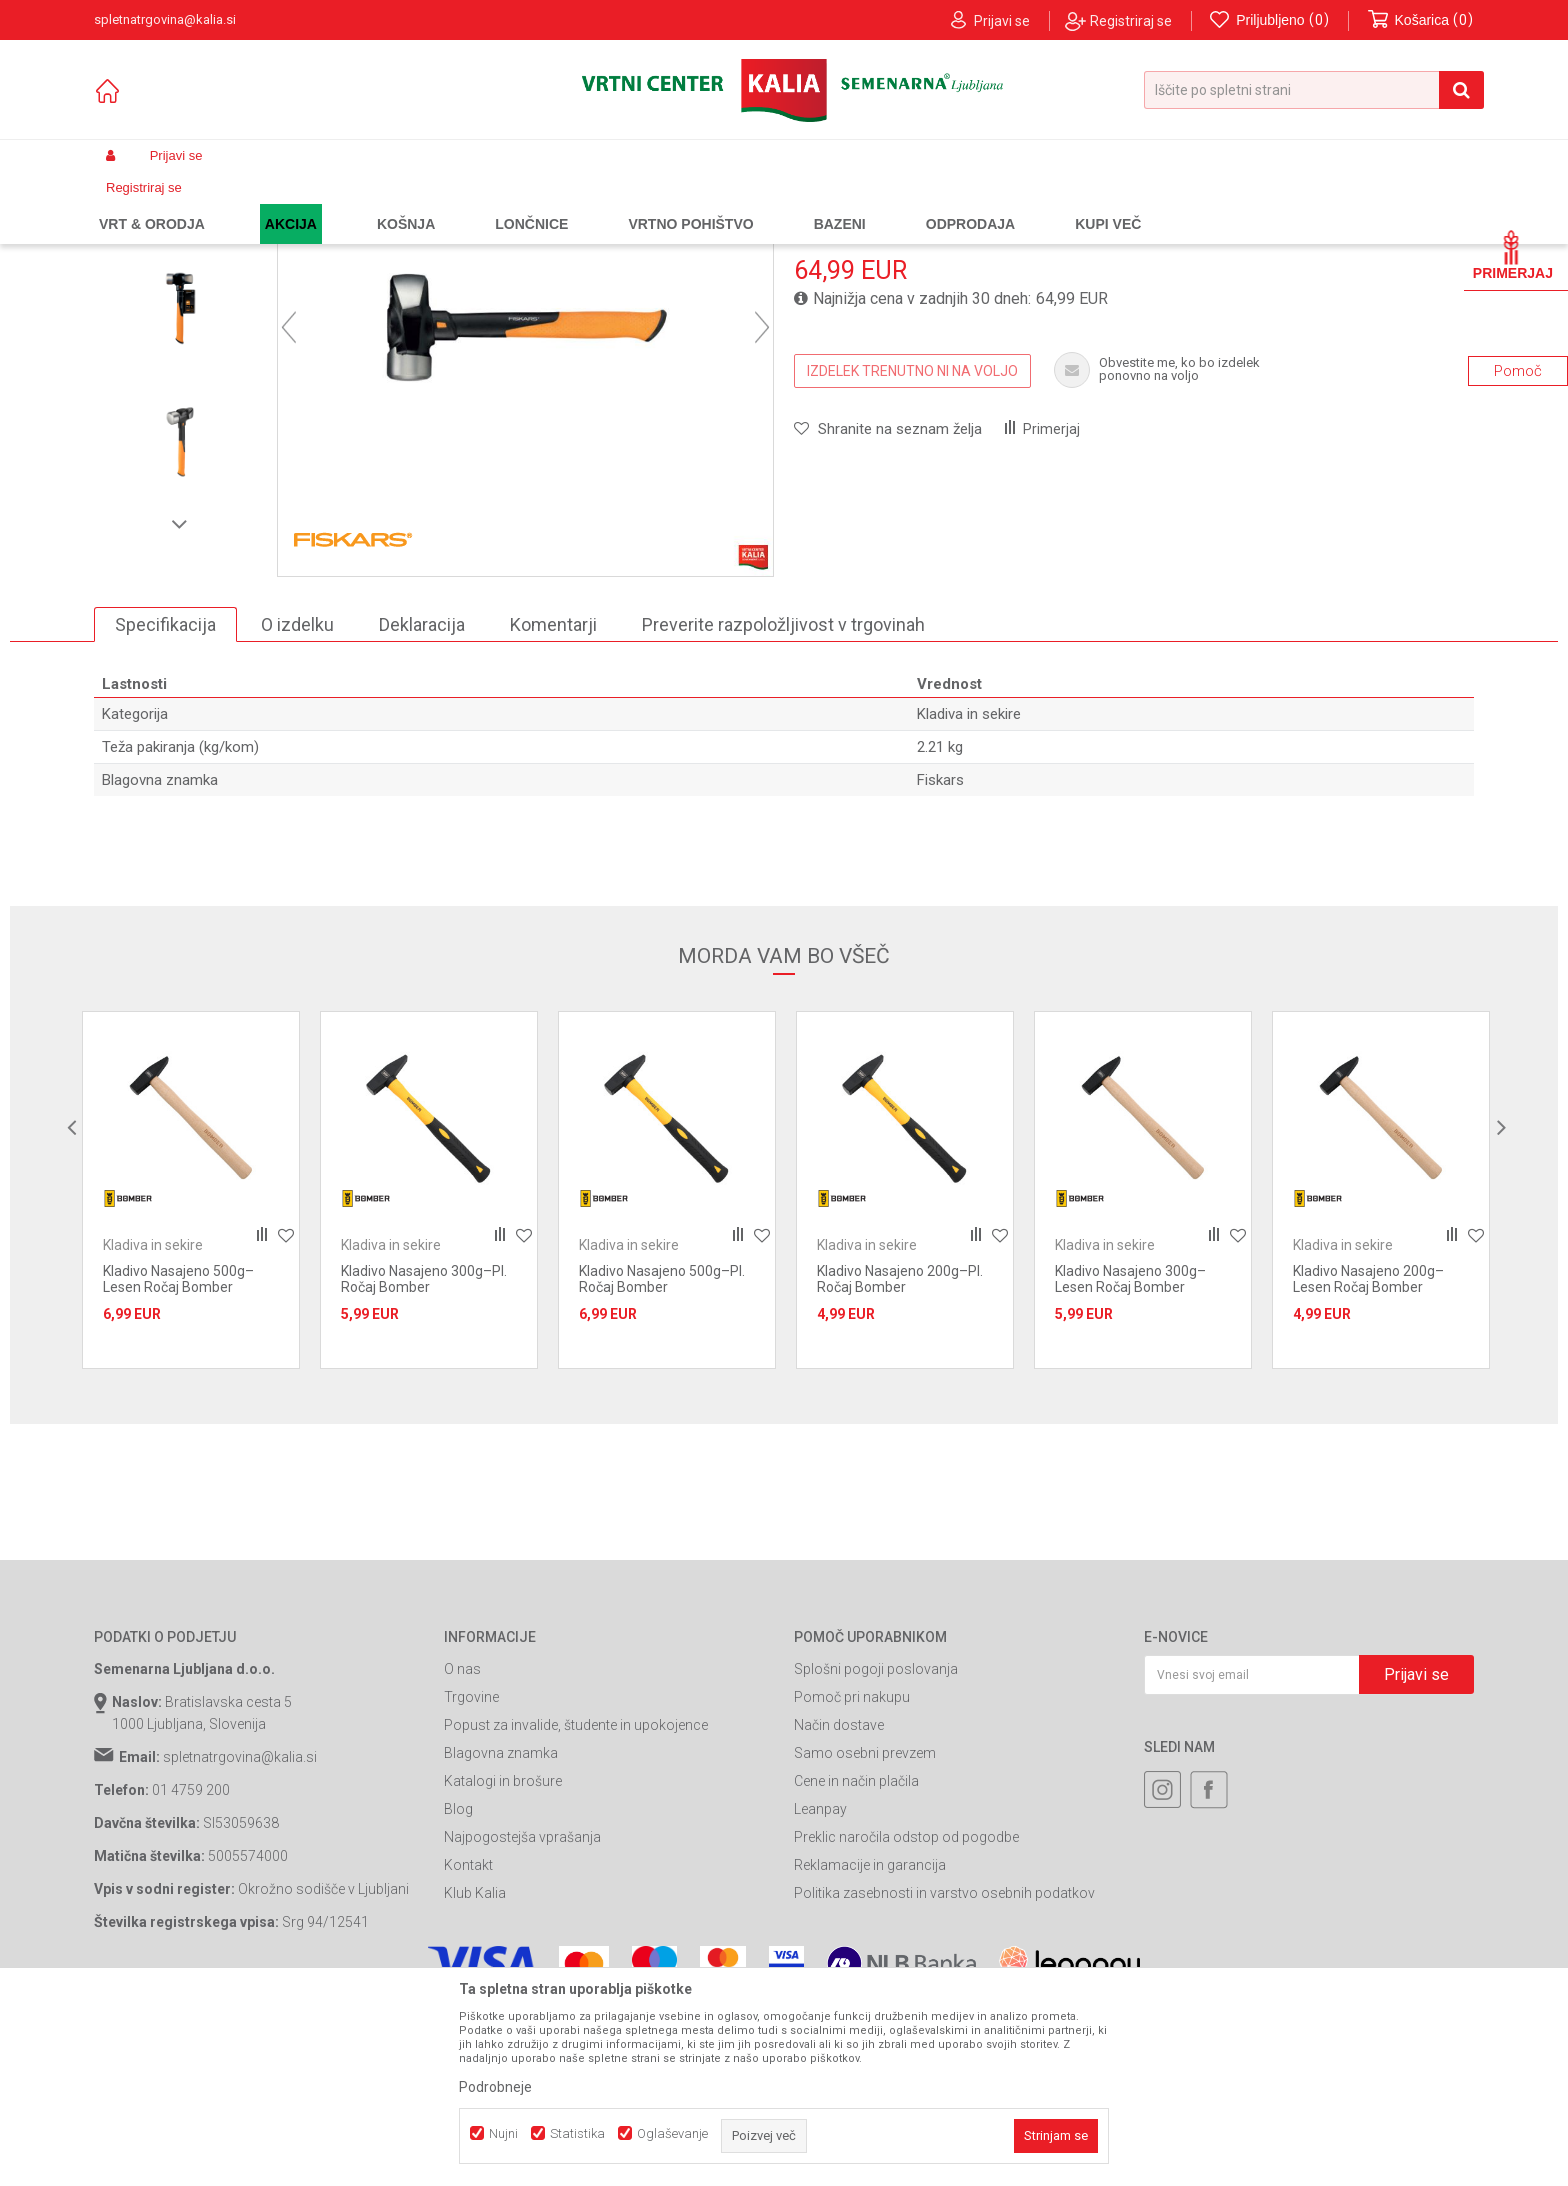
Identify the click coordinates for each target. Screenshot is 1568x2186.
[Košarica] (1421, 20)
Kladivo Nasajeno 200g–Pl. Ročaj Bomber (900, 1460)
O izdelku (297, 804)
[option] (180, 355)
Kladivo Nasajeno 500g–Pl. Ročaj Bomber (662, 1460)
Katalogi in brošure (503, 1962)
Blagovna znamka (501, 1934)
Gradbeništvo (366, 203)
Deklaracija (422, 804)
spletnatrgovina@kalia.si (240, 1938)
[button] (1314, 90)
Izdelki (242, 203)
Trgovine (471, 1878)
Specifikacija (165, 804)
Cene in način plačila (856, 1962)
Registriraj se (1131, 21)
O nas (462, 1850)
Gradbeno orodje (462, 203)
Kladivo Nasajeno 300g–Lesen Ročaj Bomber (1130, 1460)
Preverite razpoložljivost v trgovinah (783, 804)
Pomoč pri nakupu (852, 1878)
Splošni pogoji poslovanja (876, 1850)
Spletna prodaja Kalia (151, 203)
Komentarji (553, 804)
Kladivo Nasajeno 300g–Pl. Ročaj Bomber (424, 1460)
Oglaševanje (672, 2133)
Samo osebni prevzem (865, 1934)
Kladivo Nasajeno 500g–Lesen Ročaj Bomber (178, 1460)
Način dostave (839, 1906)
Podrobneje (495, 2087)
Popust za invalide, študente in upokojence (576, 1906)
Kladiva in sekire (568, 203)
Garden (295, 203)
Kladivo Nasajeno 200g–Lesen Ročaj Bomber (1368, 1460)
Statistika (577, 2133)
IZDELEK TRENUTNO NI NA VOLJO (912, 551)
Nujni (503, 2133)
